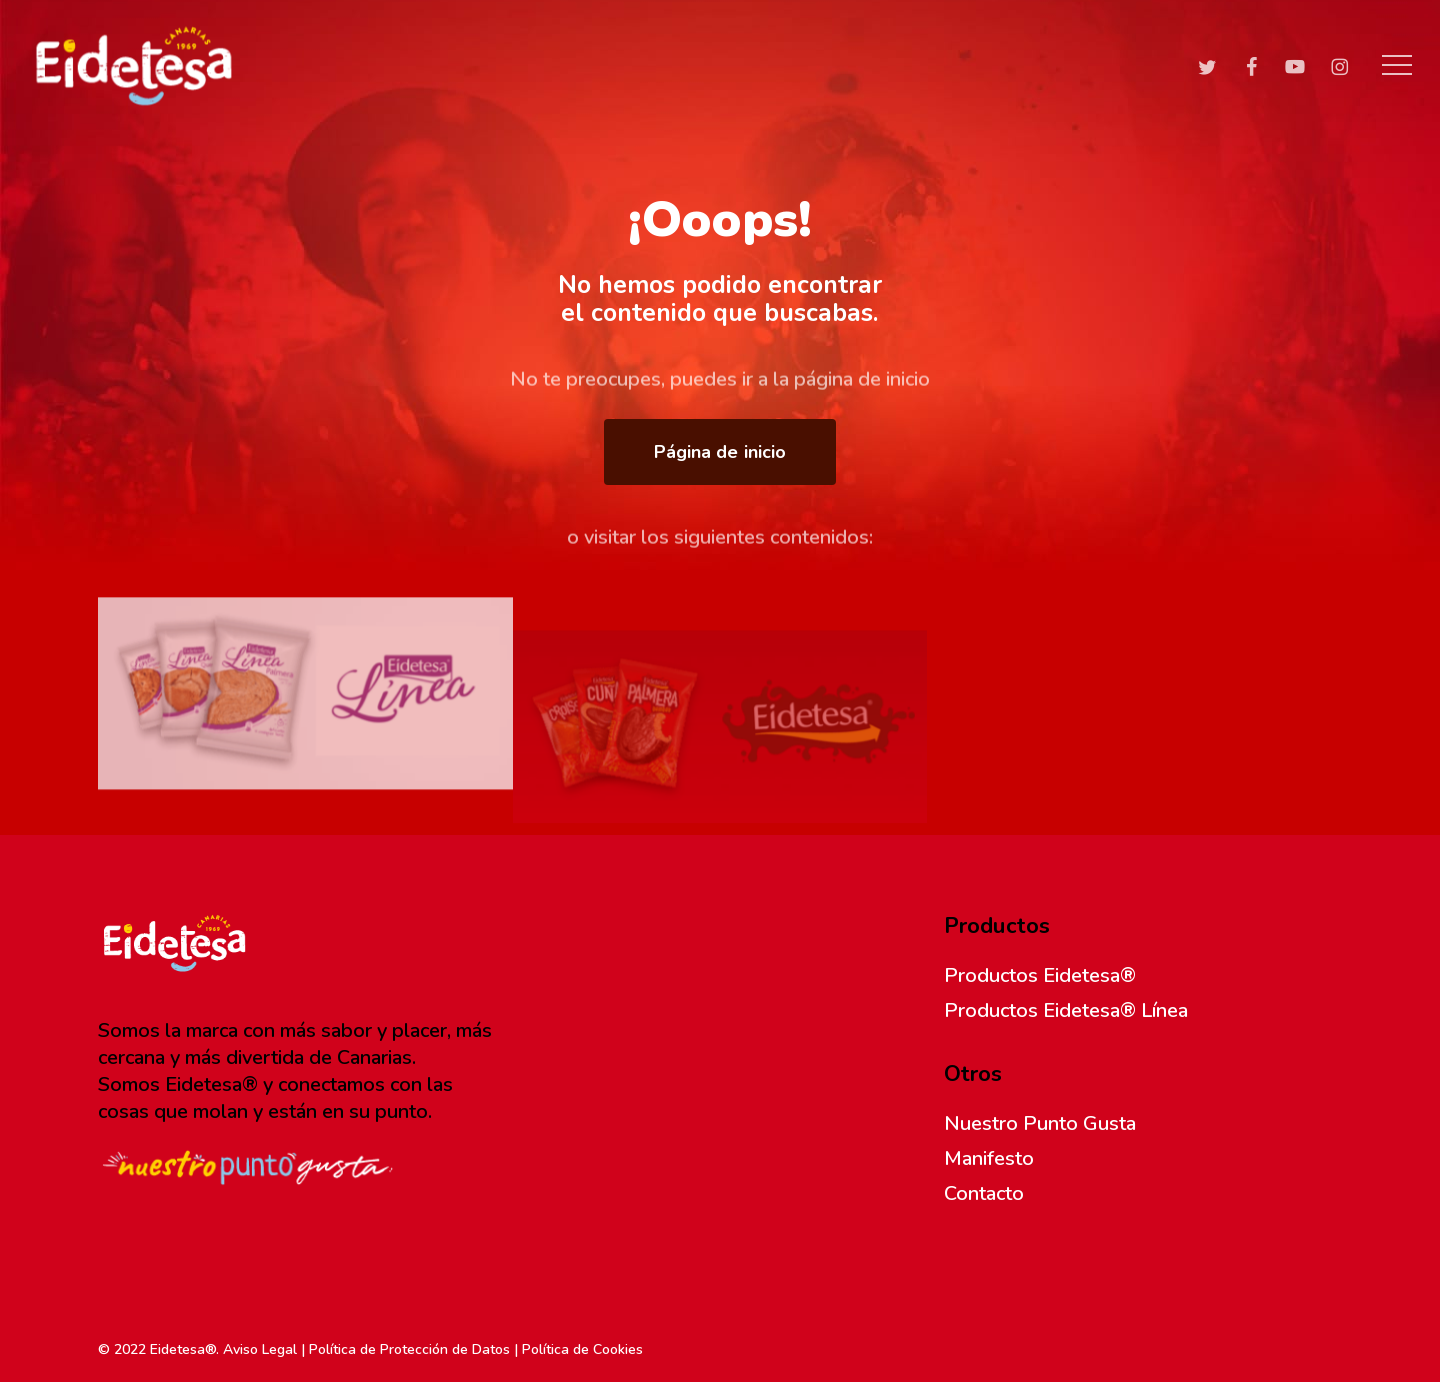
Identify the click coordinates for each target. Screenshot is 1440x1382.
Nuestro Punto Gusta (1040, 1123)
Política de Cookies (582, 1349)
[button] (1397, 65)
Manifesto (989, 1158)
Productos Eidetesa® (1040, 975)
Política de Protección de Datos (409, 1349)
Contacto (984, 1193)
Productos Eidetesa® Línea (1066, 1010)
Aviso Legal (260, 1349)
